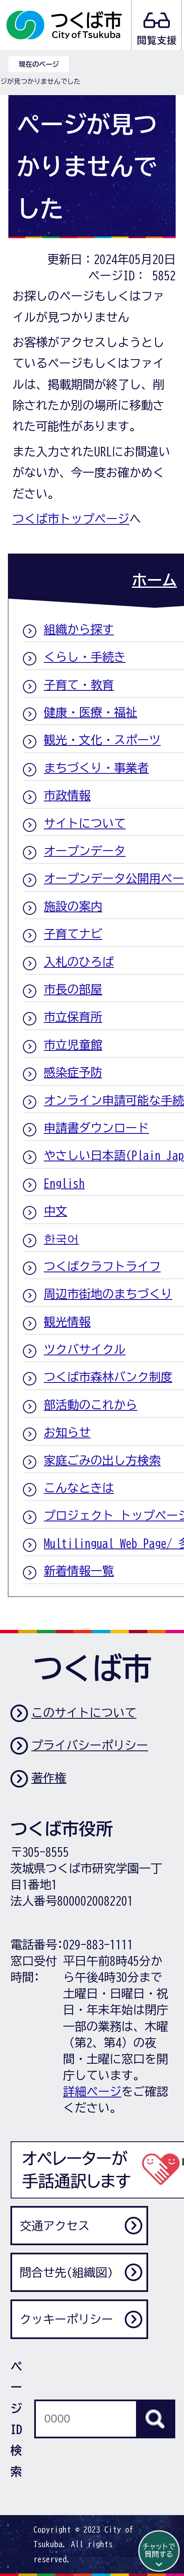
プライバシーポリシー (89, 1745)
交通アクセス (55, 2225)
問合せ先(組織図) (66, 2272)
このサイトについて (83, 1712)
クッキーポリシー (66, 2319)
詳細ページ (92, 2091)
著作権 (48, 1777)
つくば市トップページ (71, 518)
